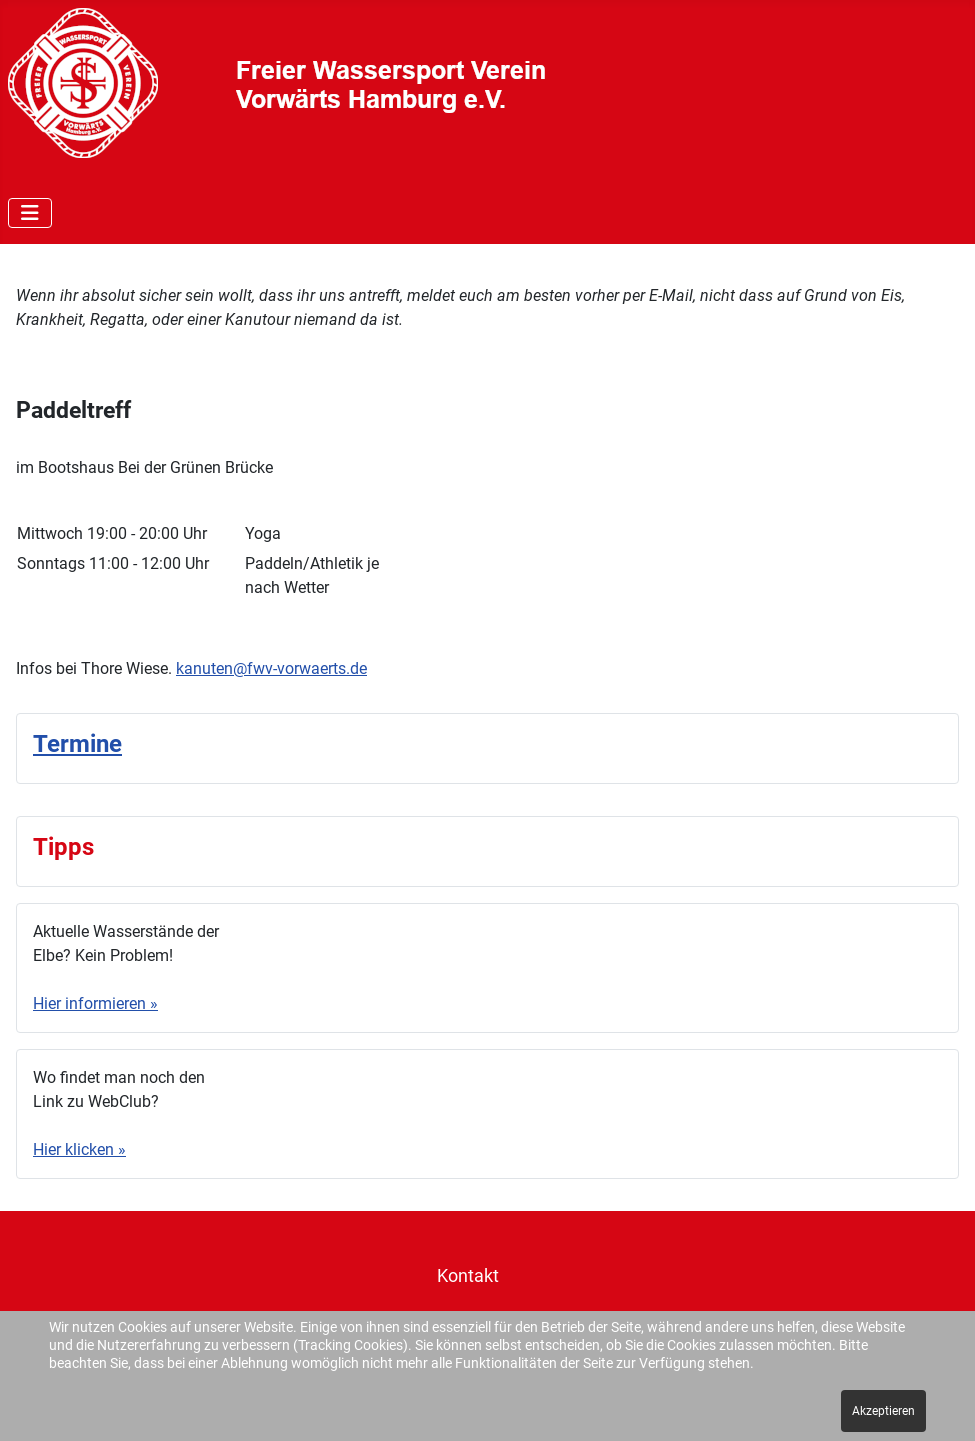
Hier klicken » (79, 1149)
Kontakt (468, 1276)
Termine (77, 744)
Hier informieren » (95, 1003)
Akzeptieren (883, 1411)
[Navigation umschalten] (30, 213)
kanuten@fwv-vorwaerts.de (271, 668)
